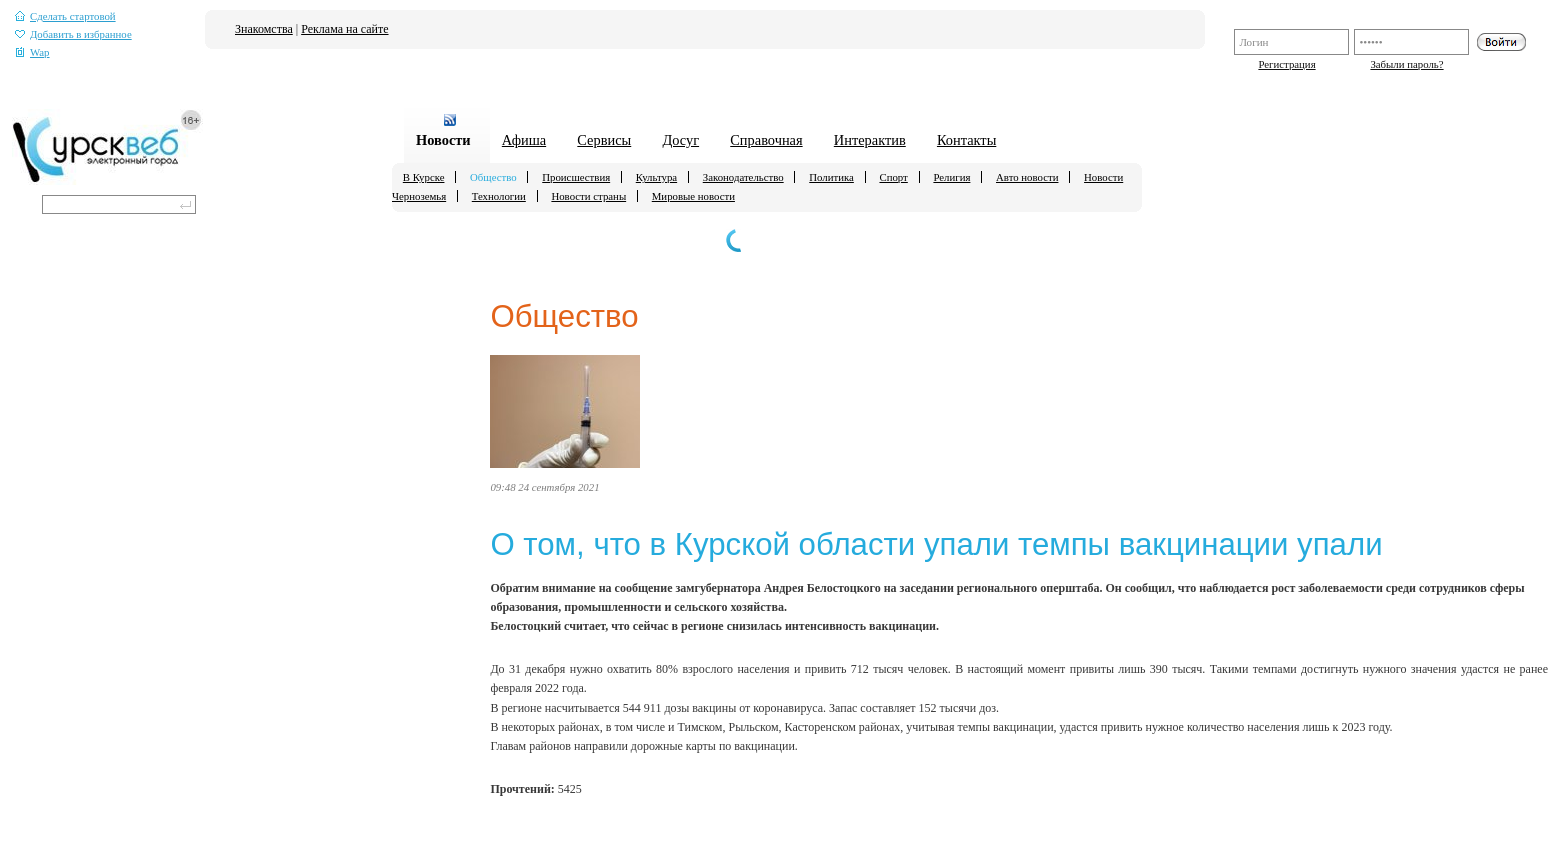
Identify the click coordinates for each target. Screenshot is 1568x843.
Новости (443, 140)
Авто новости (1027, 177)
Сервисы (604, 140)
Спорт (893, 177)
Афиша (524, 140)
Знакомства (264, 29)
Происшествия (576, 177)
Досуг (680, 140)
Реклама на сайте (344, 29)
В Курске (424, 177)
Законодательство (743, 177)
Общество (493, 177)
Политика (831, 177)
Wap (32, 52)
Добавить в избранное (73, 34)
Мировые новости (693, 196)
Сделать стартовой (65, 16)
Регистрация (1286, 64)
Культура (656, 177)
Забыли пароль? (1406, 64)
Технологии (499, 196)
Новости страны (588, 196)
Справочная (766, 140)
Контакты (966, 140)
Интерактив (870, 140)
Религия (951, 177)
